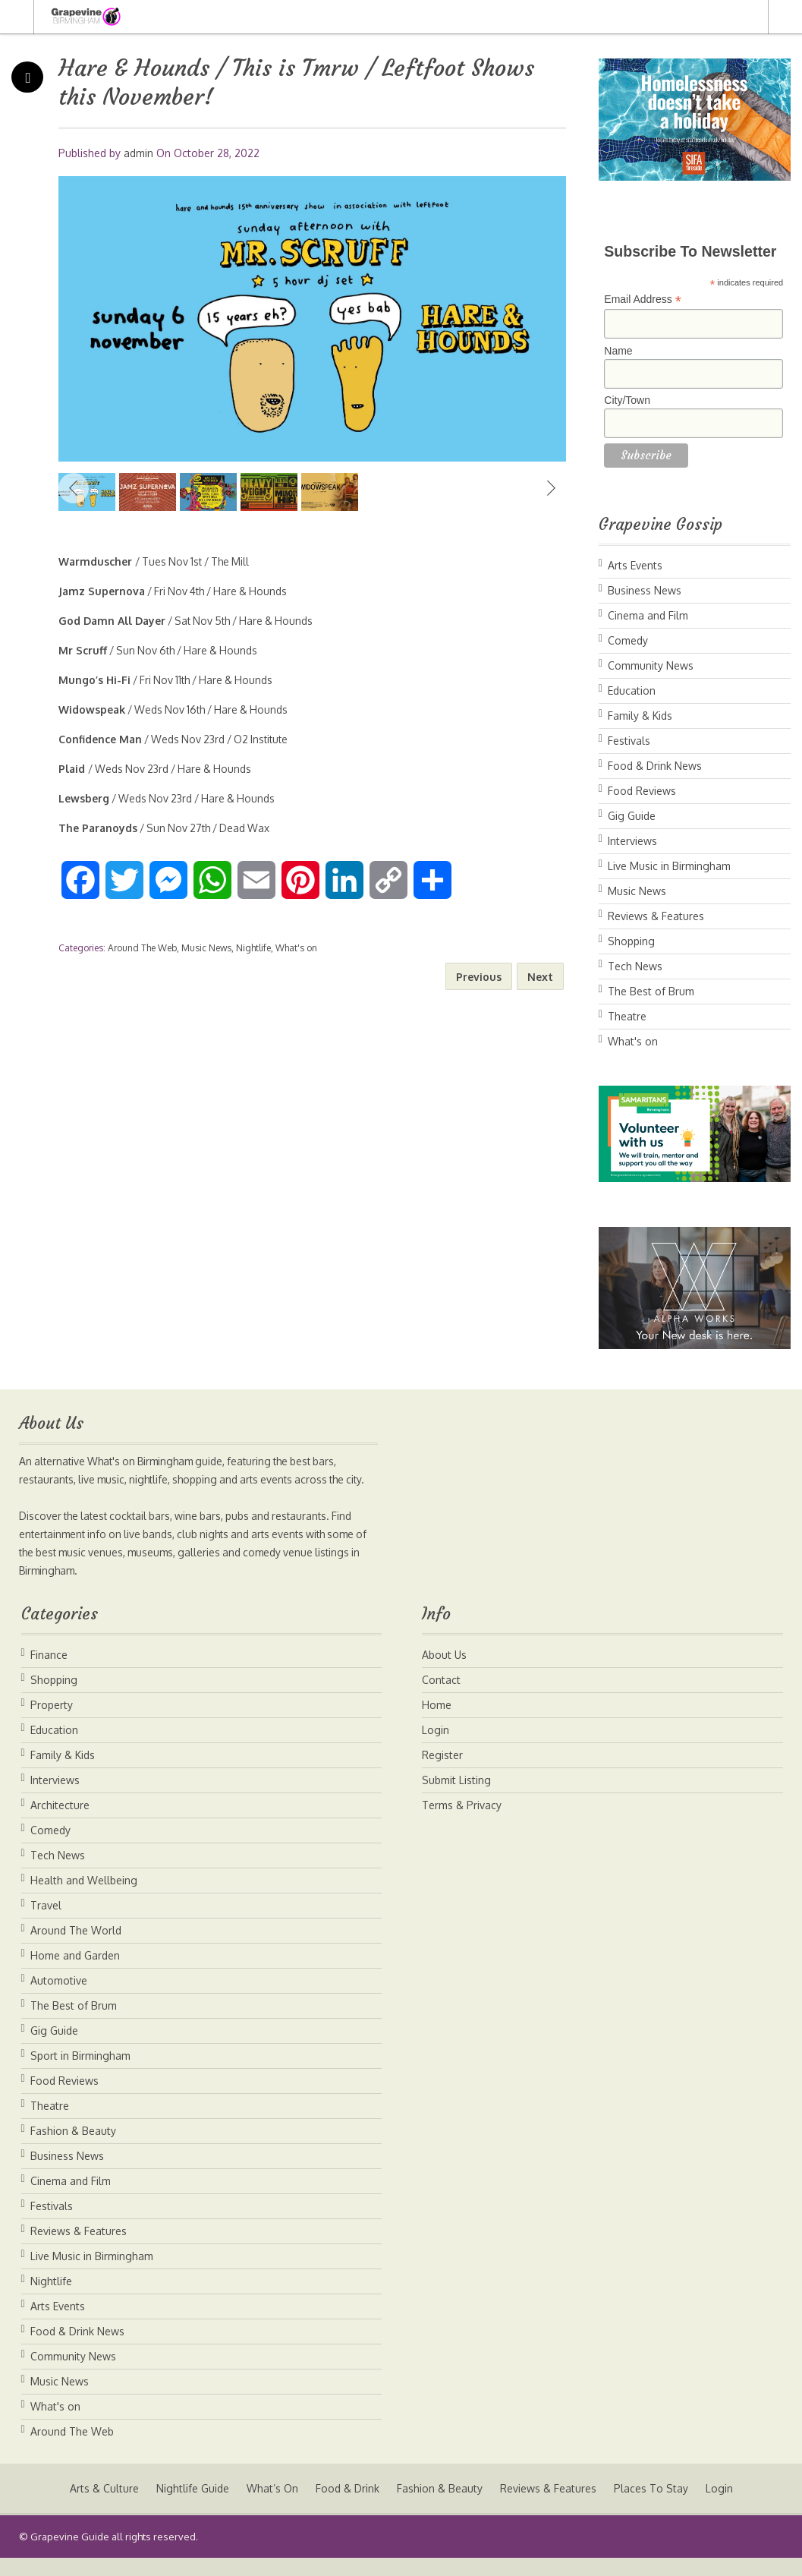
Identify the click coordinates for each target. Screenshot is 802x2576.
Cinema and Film (648, 615)
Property (51, 1723)
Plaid (73, 768)
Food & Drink (347, 2506)
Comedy (628, 640)
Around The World (75, 1948)
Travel (45, 1923)
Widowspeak (91, 709)
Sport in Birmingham (80, 2073)
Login (435, 1748)
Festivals (629, 740)
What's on (296, 948)
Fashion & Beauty (73, 2148)
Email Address (642, 299)
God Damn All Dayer (111, 620)
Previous (73, 488)
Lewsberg (83, 798)
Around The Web (142, 948)
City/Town (627, 400)
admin (138, 153)
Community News (650, 665)
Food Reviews (642, 790)
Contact (441, 1698)
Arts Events (635, 565)
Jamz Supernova (101, 591)
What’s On (271, 2506)
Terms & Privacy (462, 1823)
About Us (444, 1672)
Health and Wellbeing (83, 1898)
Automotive (58, 1998)
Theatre (627, 1016)
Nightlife (253, 948)
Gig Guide (632, 815)
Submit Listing (456, 1798)
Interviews (632, 840)
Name (618, 351)
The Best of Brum (651, 991)
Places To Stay (652, 2506)
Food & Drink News (655, 765)
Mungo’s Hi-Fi (94, 679)
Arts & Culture (101, 2506)
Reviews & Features (656, 916)
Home (436, 1723)
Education (632, 690)
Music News (206, 948)
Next (551, 488)
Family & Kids (640, 715)
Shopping (631, 941)
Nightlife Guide (190, 2506)
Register (442, 1773)
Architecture (60, 1823)
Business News (644, 590)
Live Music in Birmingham (669, 865)
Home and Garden (75, 1973)
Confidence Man (100, 739)
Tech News (635, 966)
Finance (49, 1672)
